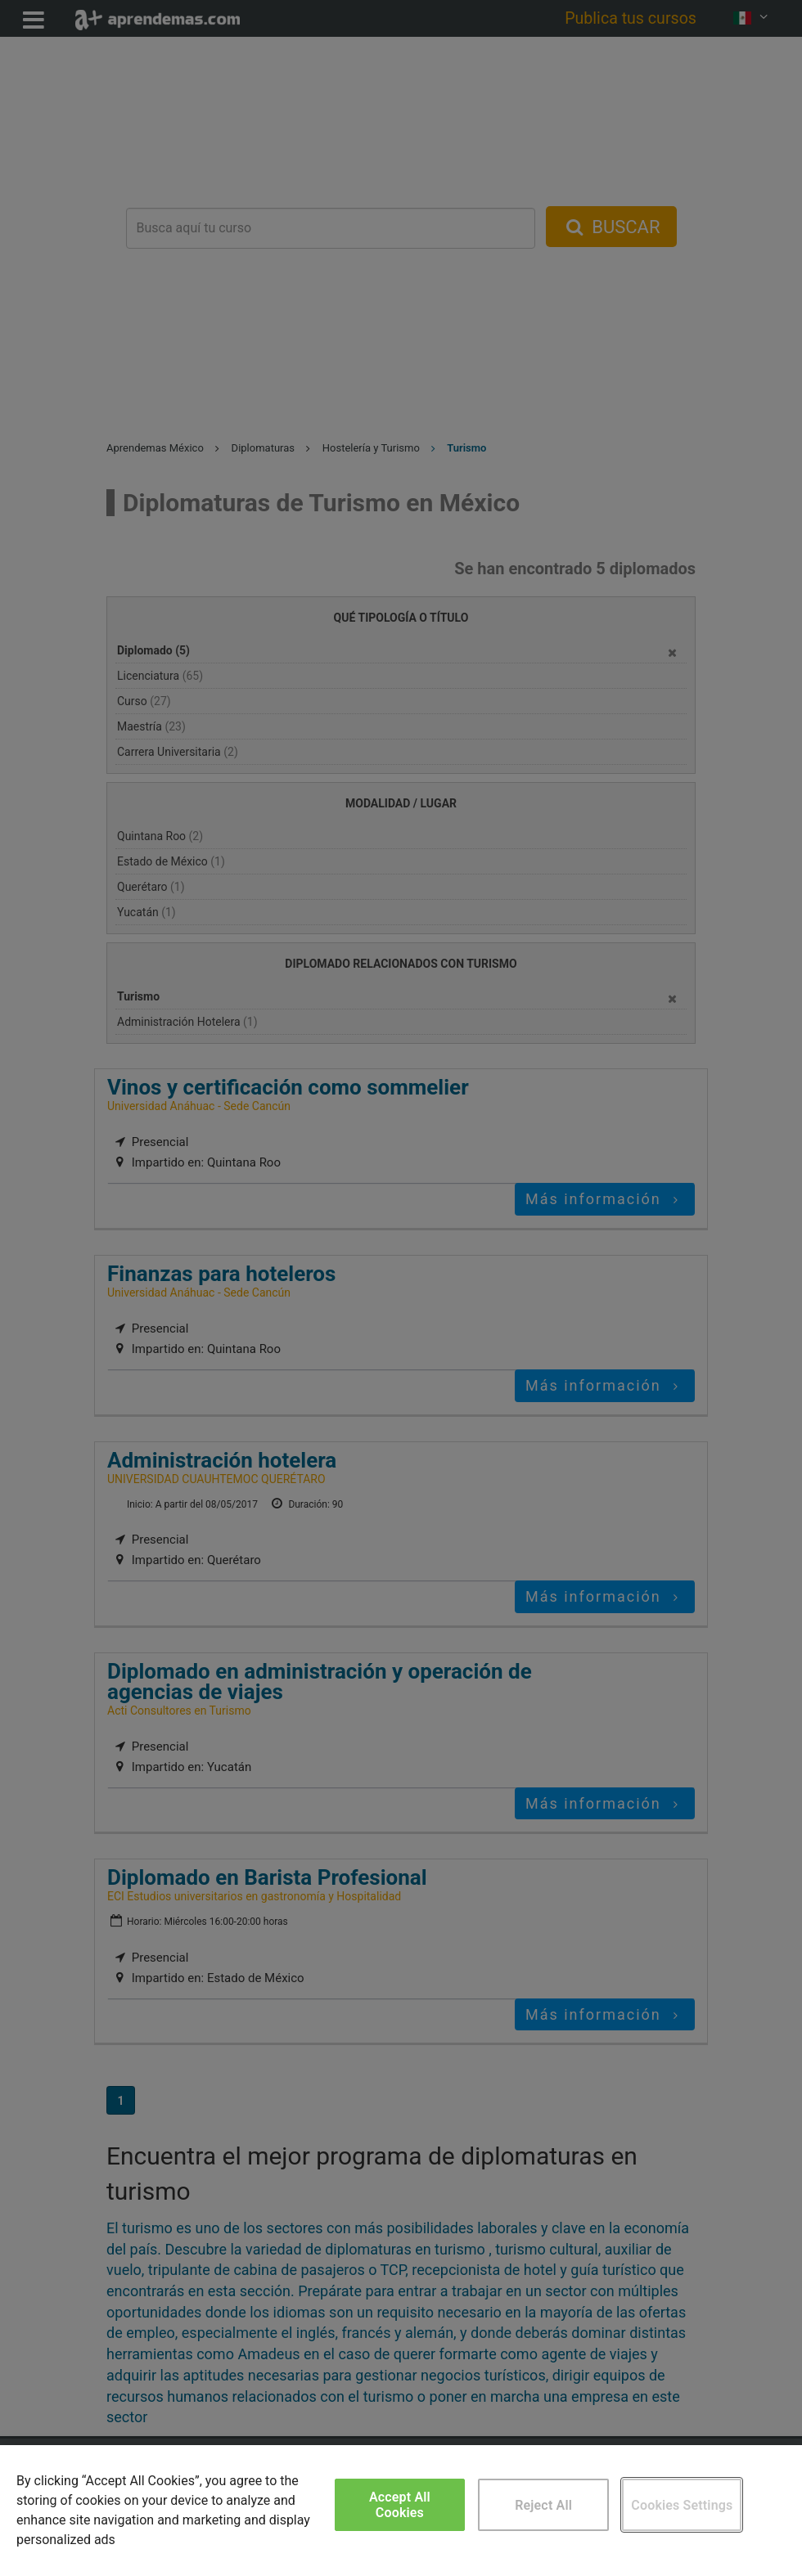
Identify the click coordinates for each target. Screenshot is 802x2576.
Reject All (543, 2505)
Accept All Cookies (399, 2504)
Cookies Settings (681, 2505)
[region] (401, 2510)
